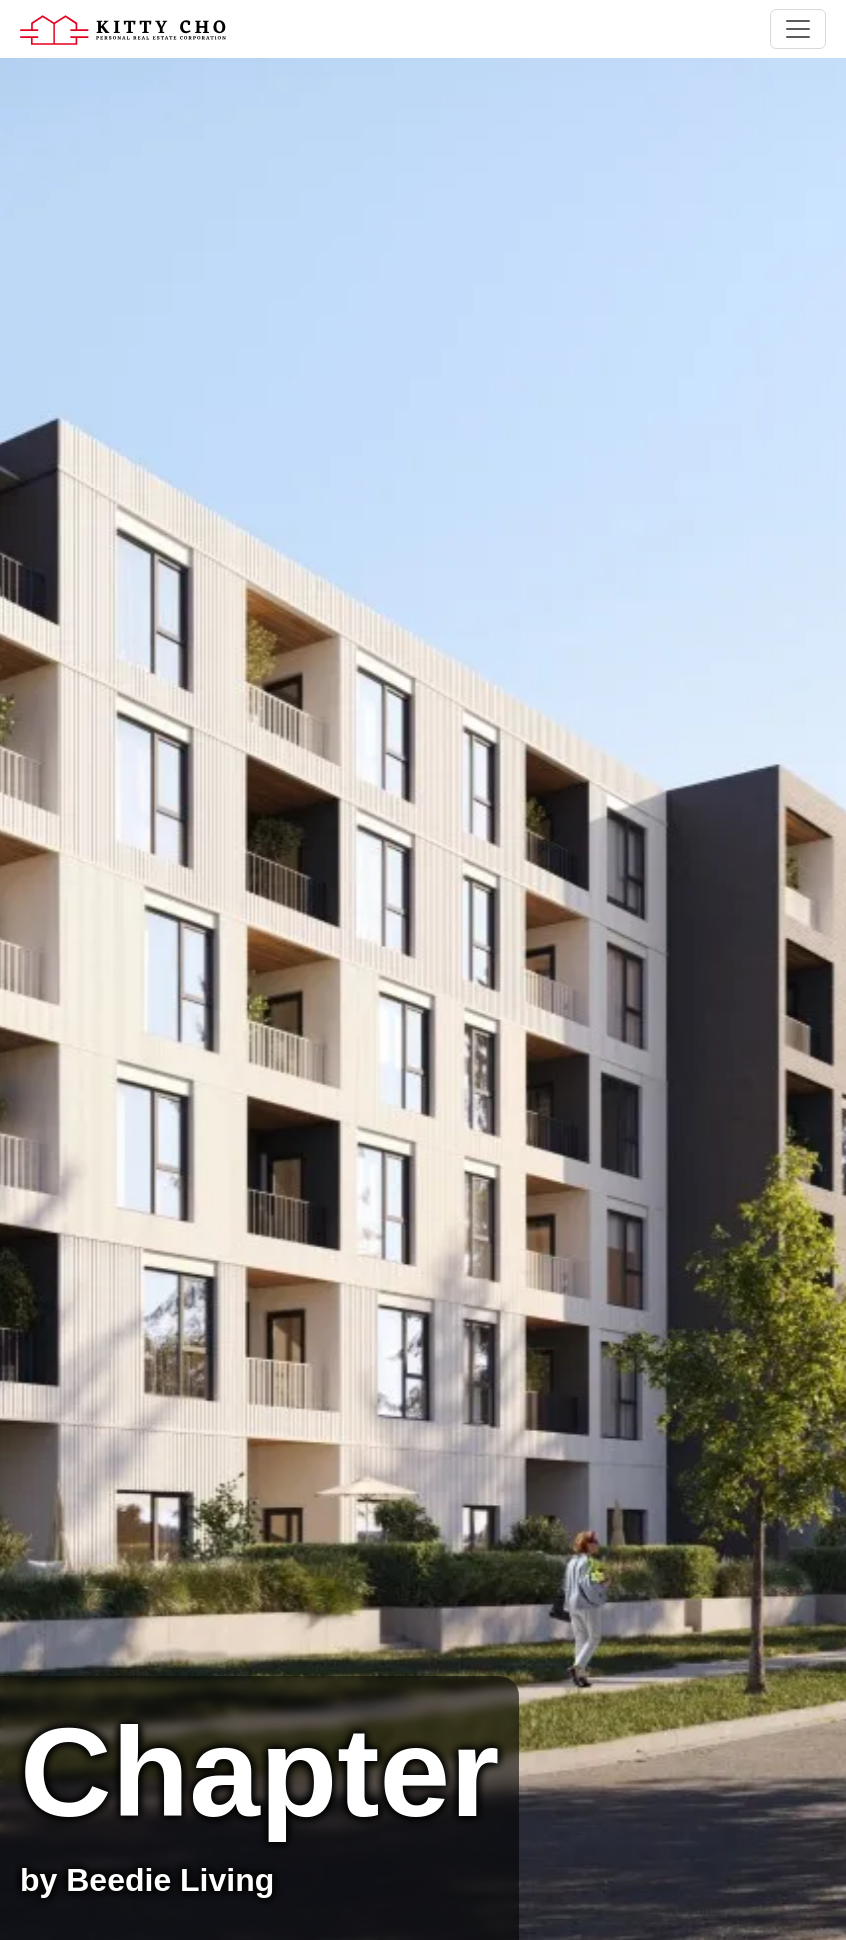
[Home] (123, 29)
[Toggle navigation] (798, 29)
